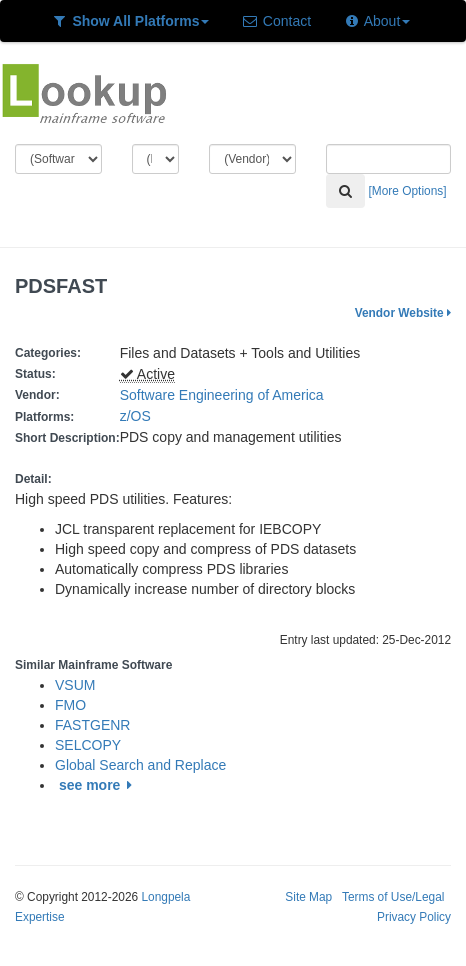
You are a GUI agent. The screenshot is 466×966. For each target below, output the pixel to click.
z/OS (139, 416)
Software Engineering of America (222, 395)
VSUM (75, 685)
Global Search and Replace (140, 765)
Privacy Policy (414, 917)
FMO (70, 705)
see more (98, 785)
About (376, 21)
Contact (276, 21)
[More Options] (408, 191)
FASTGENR (92, 725)
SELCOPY (88, 745)
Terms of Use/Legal (393, 897)
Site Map (308, 897)
